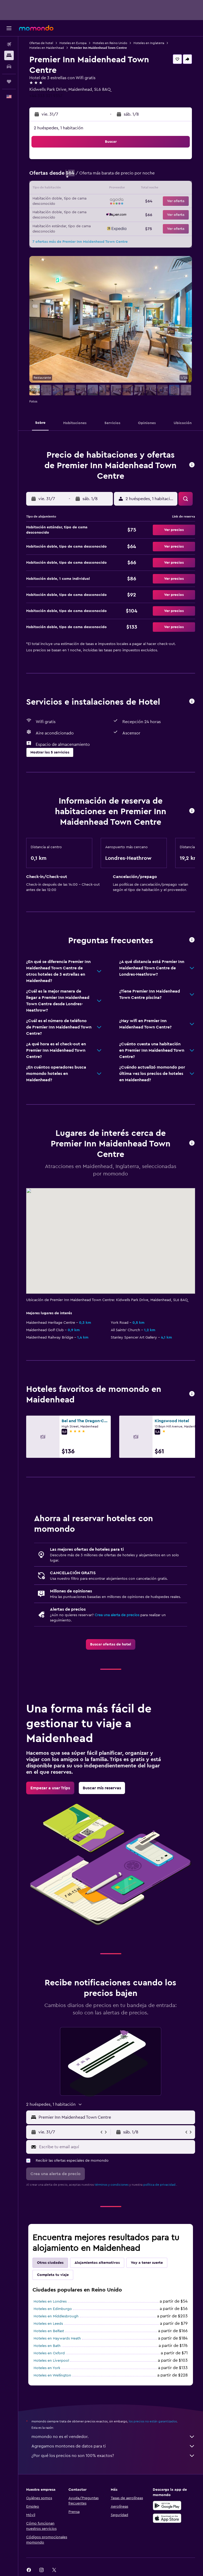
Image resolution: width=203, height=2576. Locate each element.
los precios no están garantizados (153, 2421)
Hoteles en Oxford (49, 2353)
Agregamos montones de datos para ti (113, 2446)
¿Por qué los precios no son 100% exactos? (113, 2455)
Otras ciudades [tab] (50, 2263)
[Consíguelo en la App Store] (167, 2518)
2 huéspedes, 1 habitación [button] (58, 128)
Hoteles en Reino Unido (110, 43)
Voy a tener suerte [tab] (147, 2263)
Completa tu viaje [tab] (53, 2275)
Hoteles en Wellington (52, 2375)
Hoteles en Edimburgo (53, 2309)
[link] (110, 1644)
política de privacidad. (159, 2184)
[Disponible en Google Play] (167, 2505)
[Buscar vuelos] (9, 44)
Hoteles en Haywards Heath (57, 2338)
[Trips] (9, 81)
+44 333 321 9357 (45, 96)
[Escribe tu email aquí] (116, 2147)
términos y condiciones (111, 2184)
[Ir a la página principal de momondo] (36, 28)
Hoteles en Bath (47, 2346)
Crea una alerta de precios (117, 1615)
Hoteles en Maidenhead (46, 47)
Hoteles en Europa (72, 43)
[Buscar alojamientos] (9, 55)
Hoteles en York (47, 2368)
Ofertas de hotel (41, 43)
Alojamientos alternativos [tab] (97, 2263)
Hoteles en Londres (50, 2301)
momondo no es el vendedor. (113, 2436)
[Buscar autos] (9, 66)
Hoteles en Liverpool (51, 2360)
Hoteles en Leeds (48, 2324)
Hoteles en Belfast (49, 2331)
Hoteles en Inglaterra (148, 43)
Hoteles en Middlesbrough (56, 2316)
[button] (9, 28)
